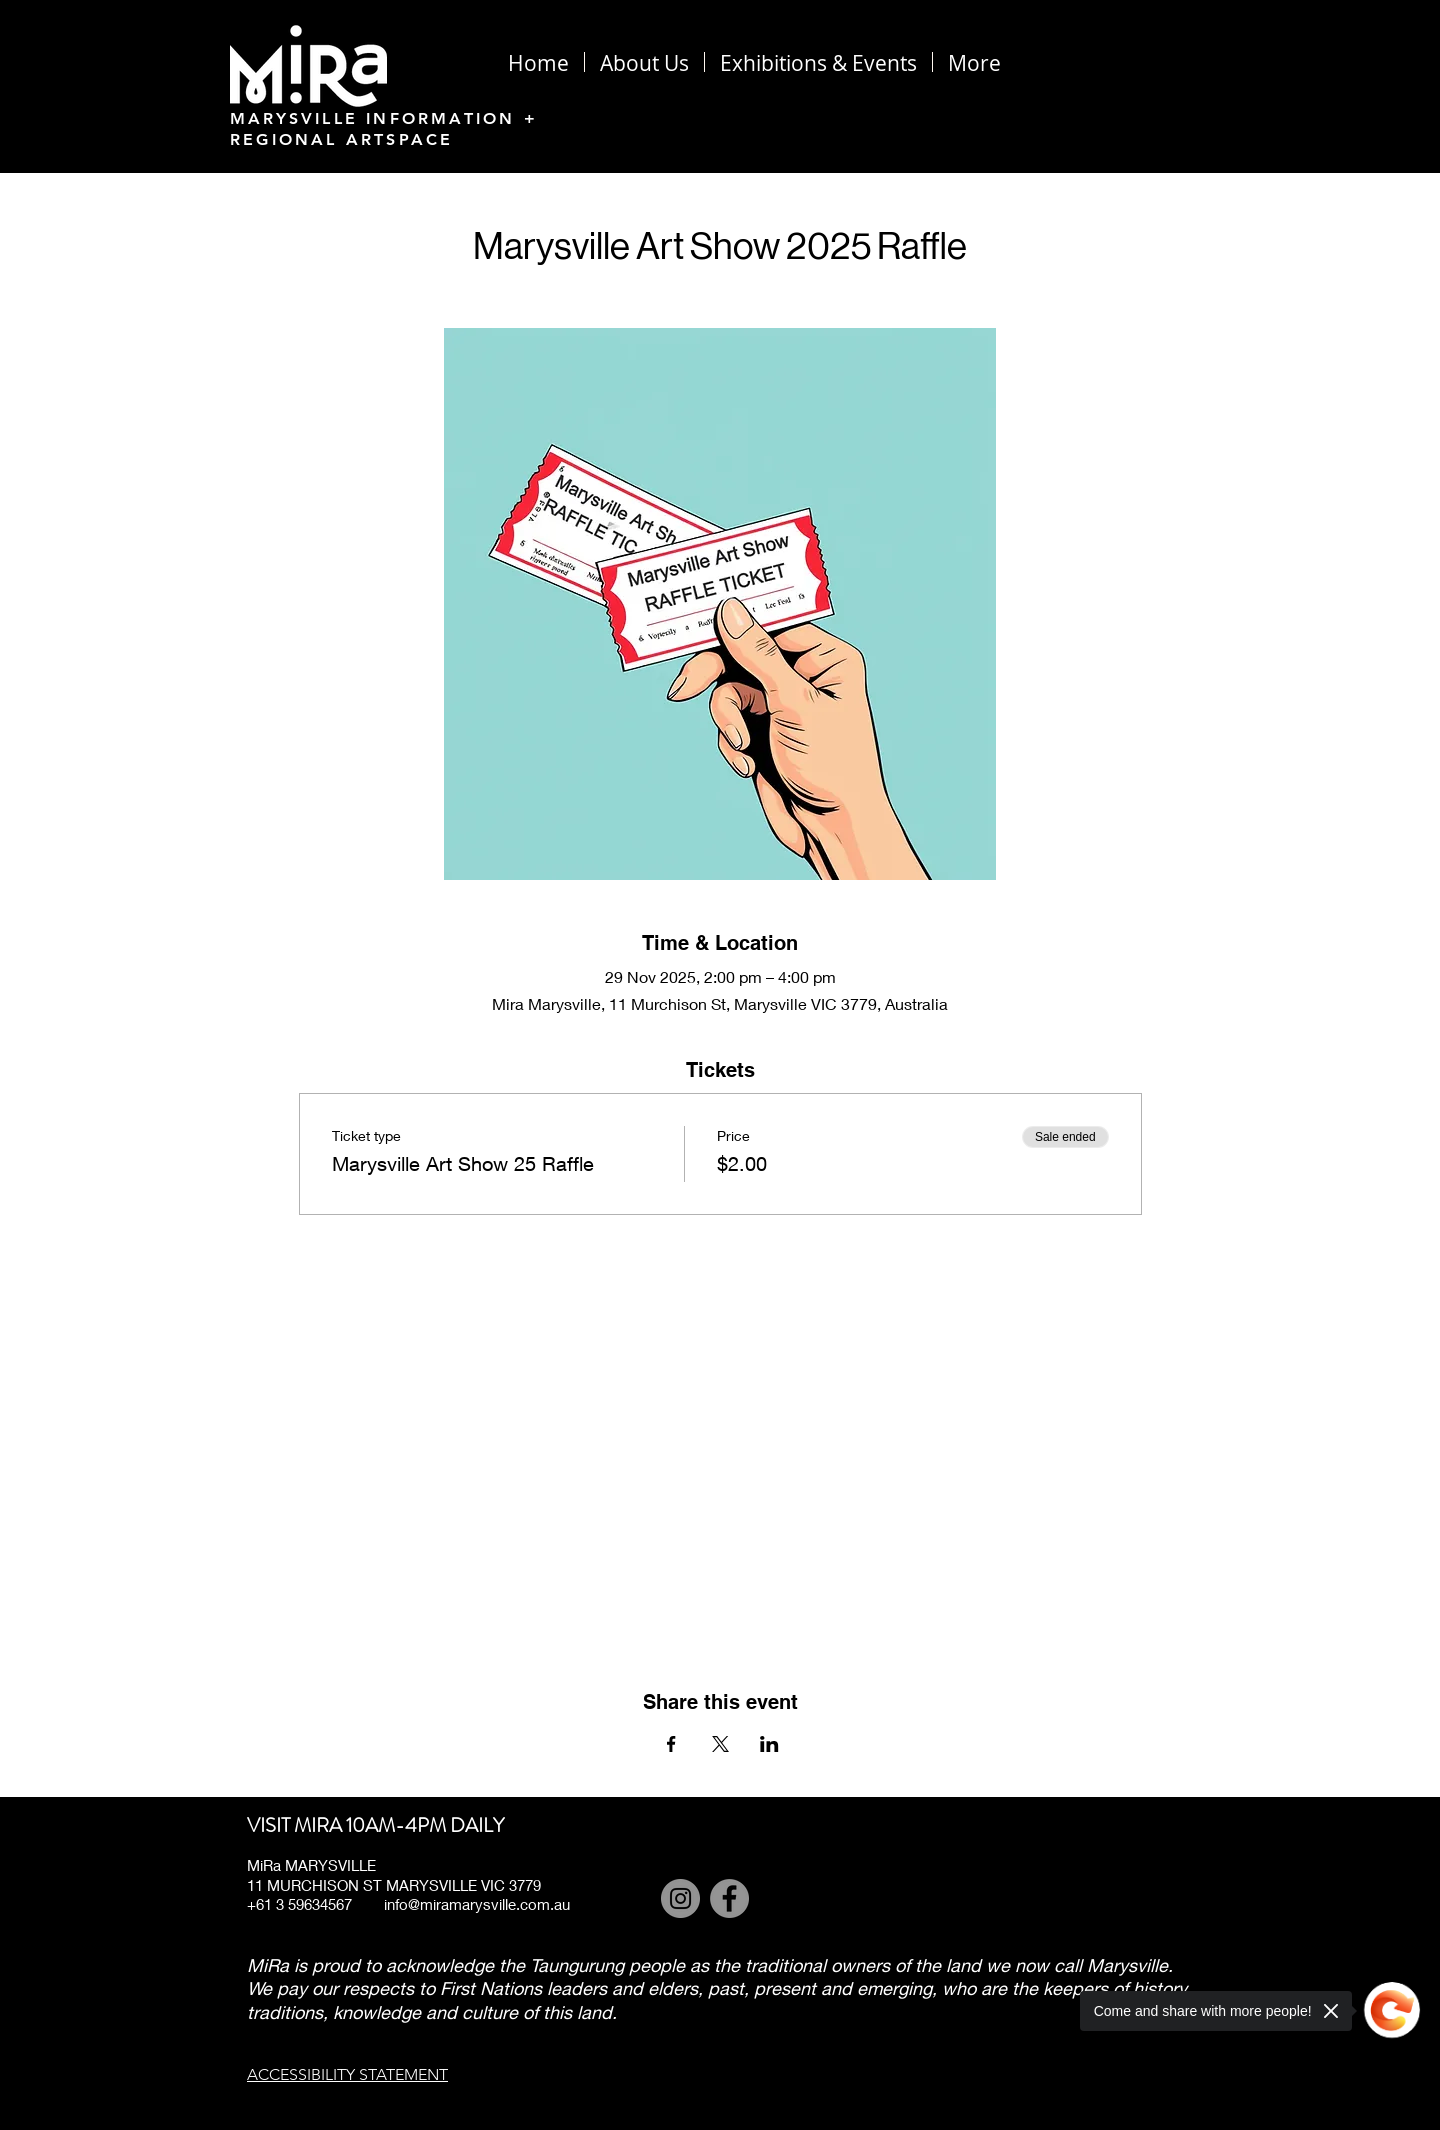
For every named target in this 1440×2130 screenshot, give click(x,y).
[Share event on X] (720, 1744)
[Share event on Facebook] (671, 1744)
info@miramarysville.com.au (477, 1904)
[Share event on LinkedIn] (769, 1744)
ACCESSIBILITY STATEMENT (347, 2074)
